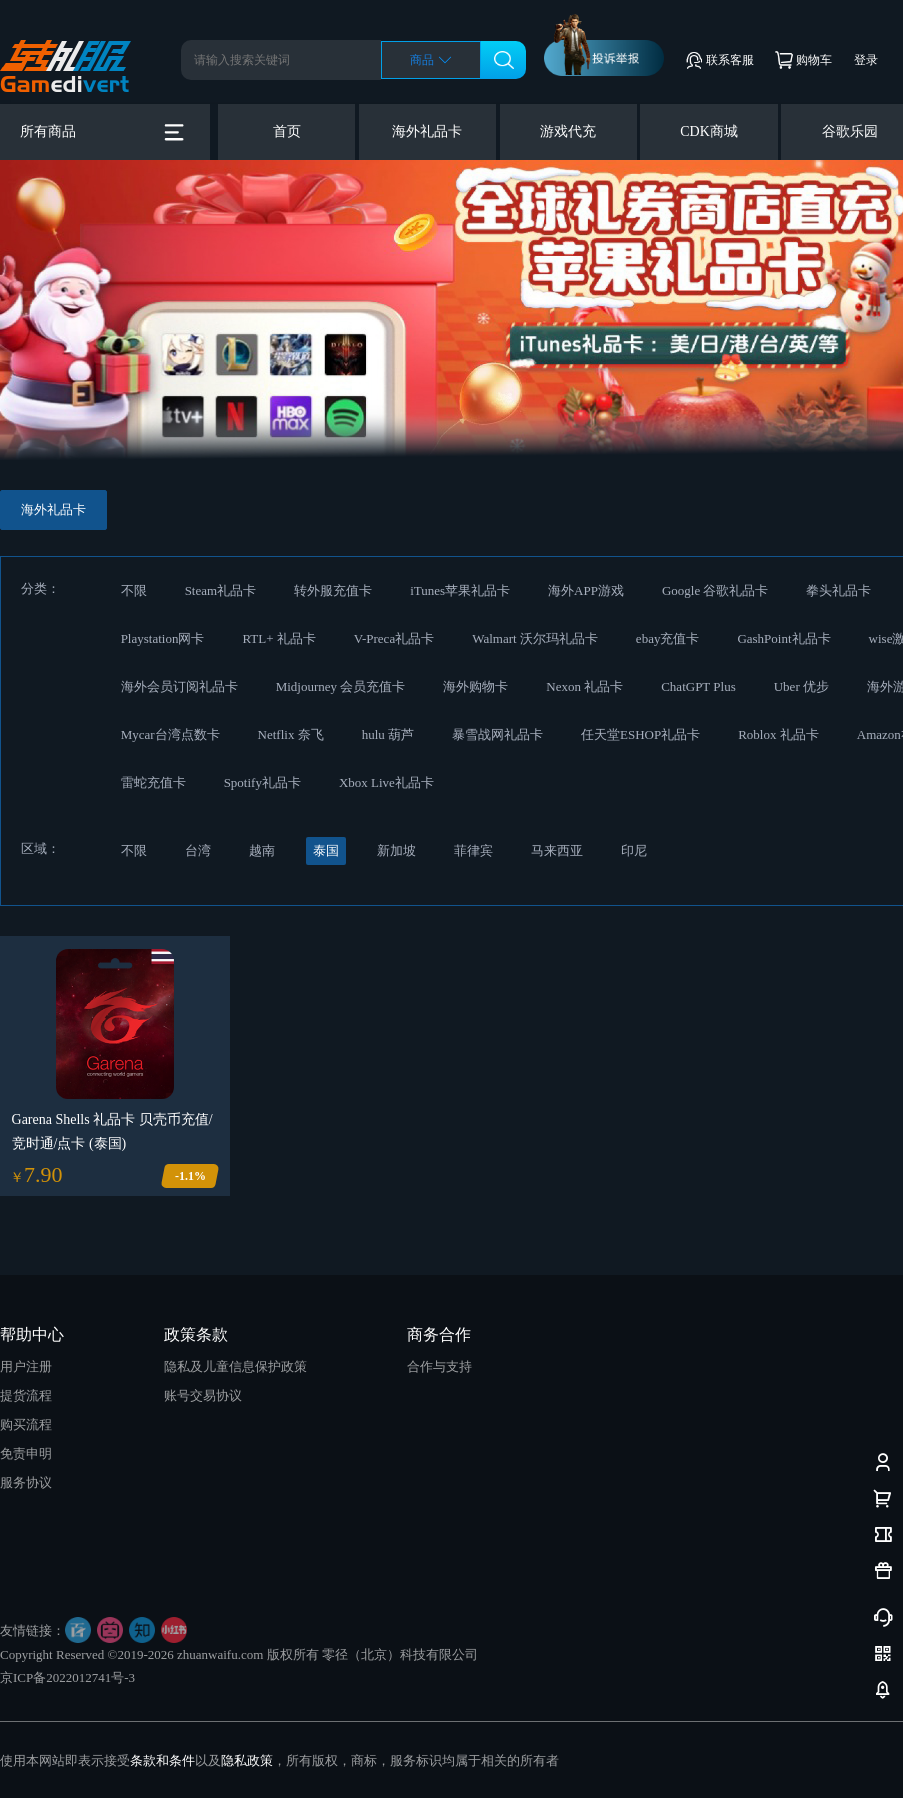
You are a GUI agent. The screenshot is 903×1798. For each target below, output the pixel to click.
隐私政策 (247, 1760)
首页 (287, 131)
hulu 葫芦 (388, 734)
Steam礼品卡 (221, 590)
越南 (262, 850)
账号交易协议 (203, 1395)
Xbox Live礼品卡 (386, 782)
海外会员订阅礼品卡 (179, 686)
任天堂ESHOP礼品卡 (640, 734)
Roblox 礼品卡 (778, 734)
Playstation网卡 (163, 638)
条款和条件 (162, 1760)
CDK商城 (709, 131)
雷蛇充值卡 (153, 782)
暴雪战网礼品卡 (497, 734)
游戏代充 (568, 131)
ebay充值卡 (668, 638)
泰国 (326, 850)
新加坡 (396, 850)
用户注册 (26, 1366)
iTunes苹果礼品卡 (460, 590)
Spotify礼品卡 (262, 782)
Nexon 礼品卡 (584, 686)
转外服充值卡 (333, 590)
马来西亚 (557, 850)
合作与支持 (439, 1366)
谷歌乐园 (850, 131)
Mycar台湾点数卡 (170, 734)
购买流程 (26, 1424)
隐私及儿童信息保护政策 (235, 1366)
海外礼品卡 (427, 131)
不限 (134, 590)
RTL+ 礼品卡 (278, 638)
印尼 (634, 850)
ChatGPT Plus (698, 686)
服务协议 (26, 1482)
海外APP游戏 (586, 590)
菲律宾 (473, 850)
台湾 (198, 850)
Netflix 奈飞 (291, 734)
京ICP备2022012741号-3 (67, 1677)
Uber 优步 (801, 686)
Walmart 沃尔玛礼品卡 (535, 638)
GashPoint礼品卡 (783, 638)
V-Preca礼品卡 (394, 638)
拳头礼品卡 (838, 590)
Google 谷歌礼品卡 (715, 590)
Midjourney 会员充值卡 (341, 686)
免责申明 (26, 1453)
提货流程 (26, 1395)
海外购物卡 (475, 686)
